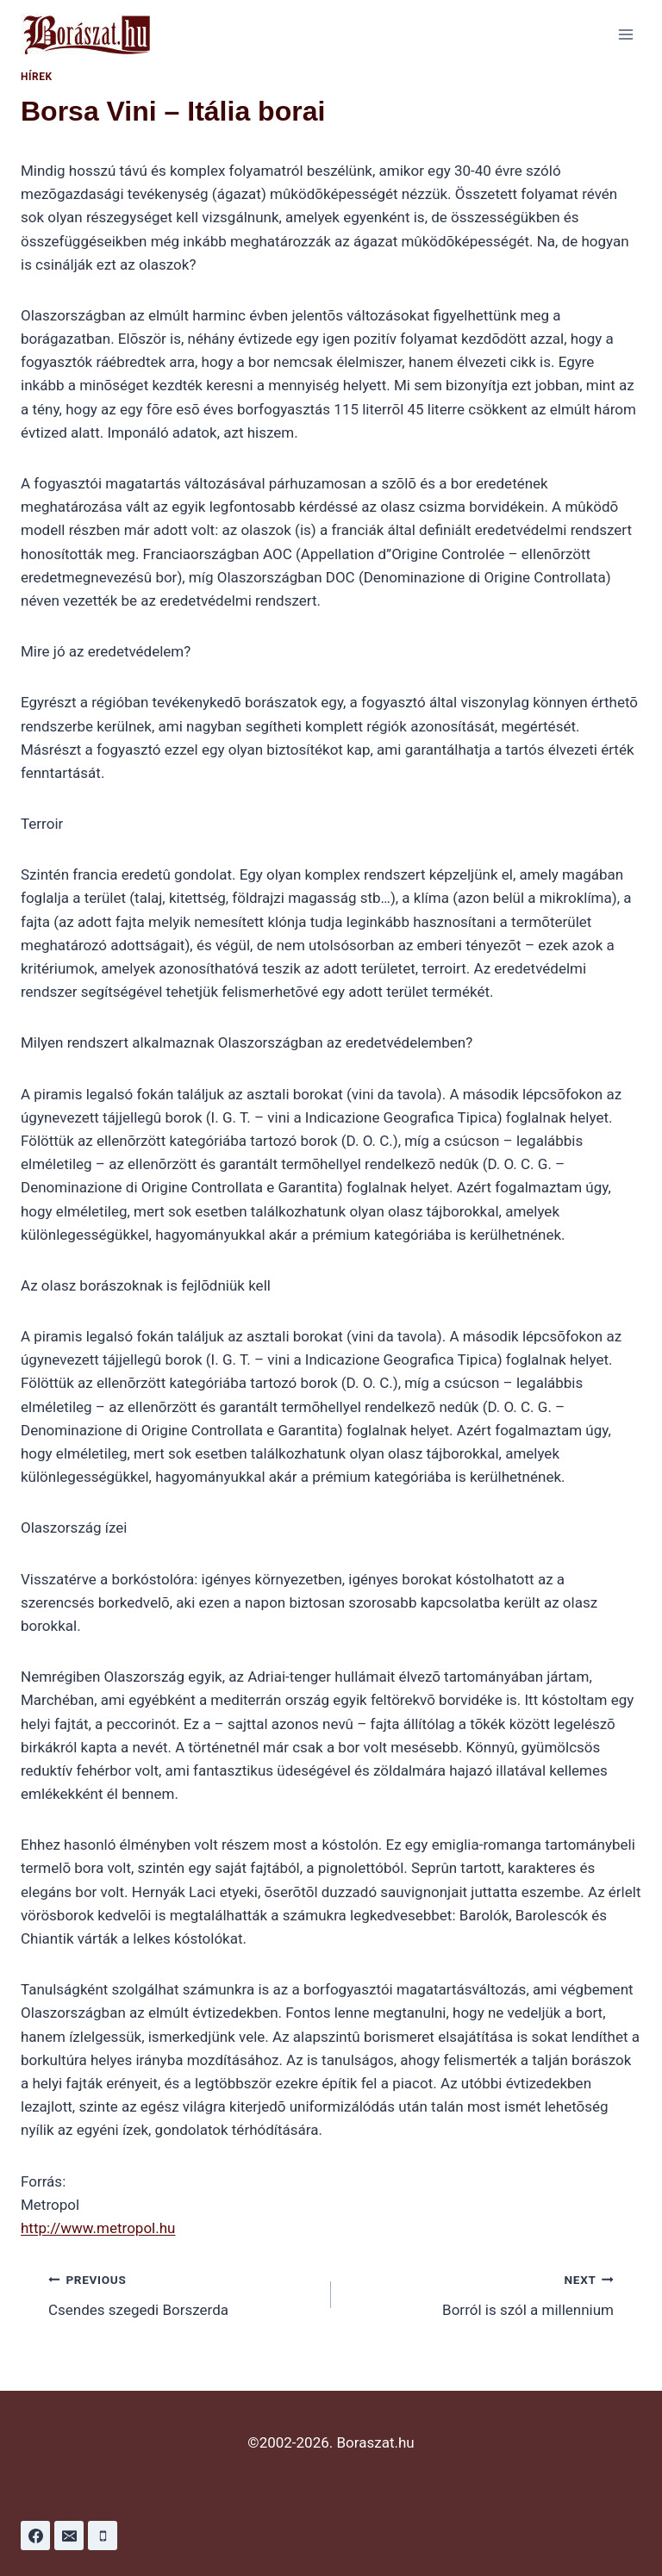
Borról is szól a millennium (480, 2293)
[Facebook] (35, 2535)
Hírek (37, 77)
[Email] (69, 2535)
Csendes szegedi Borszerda (182, 2293)
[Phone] (102, 2535)
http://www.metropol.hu (98, 2228)
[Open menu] (625, 34)
